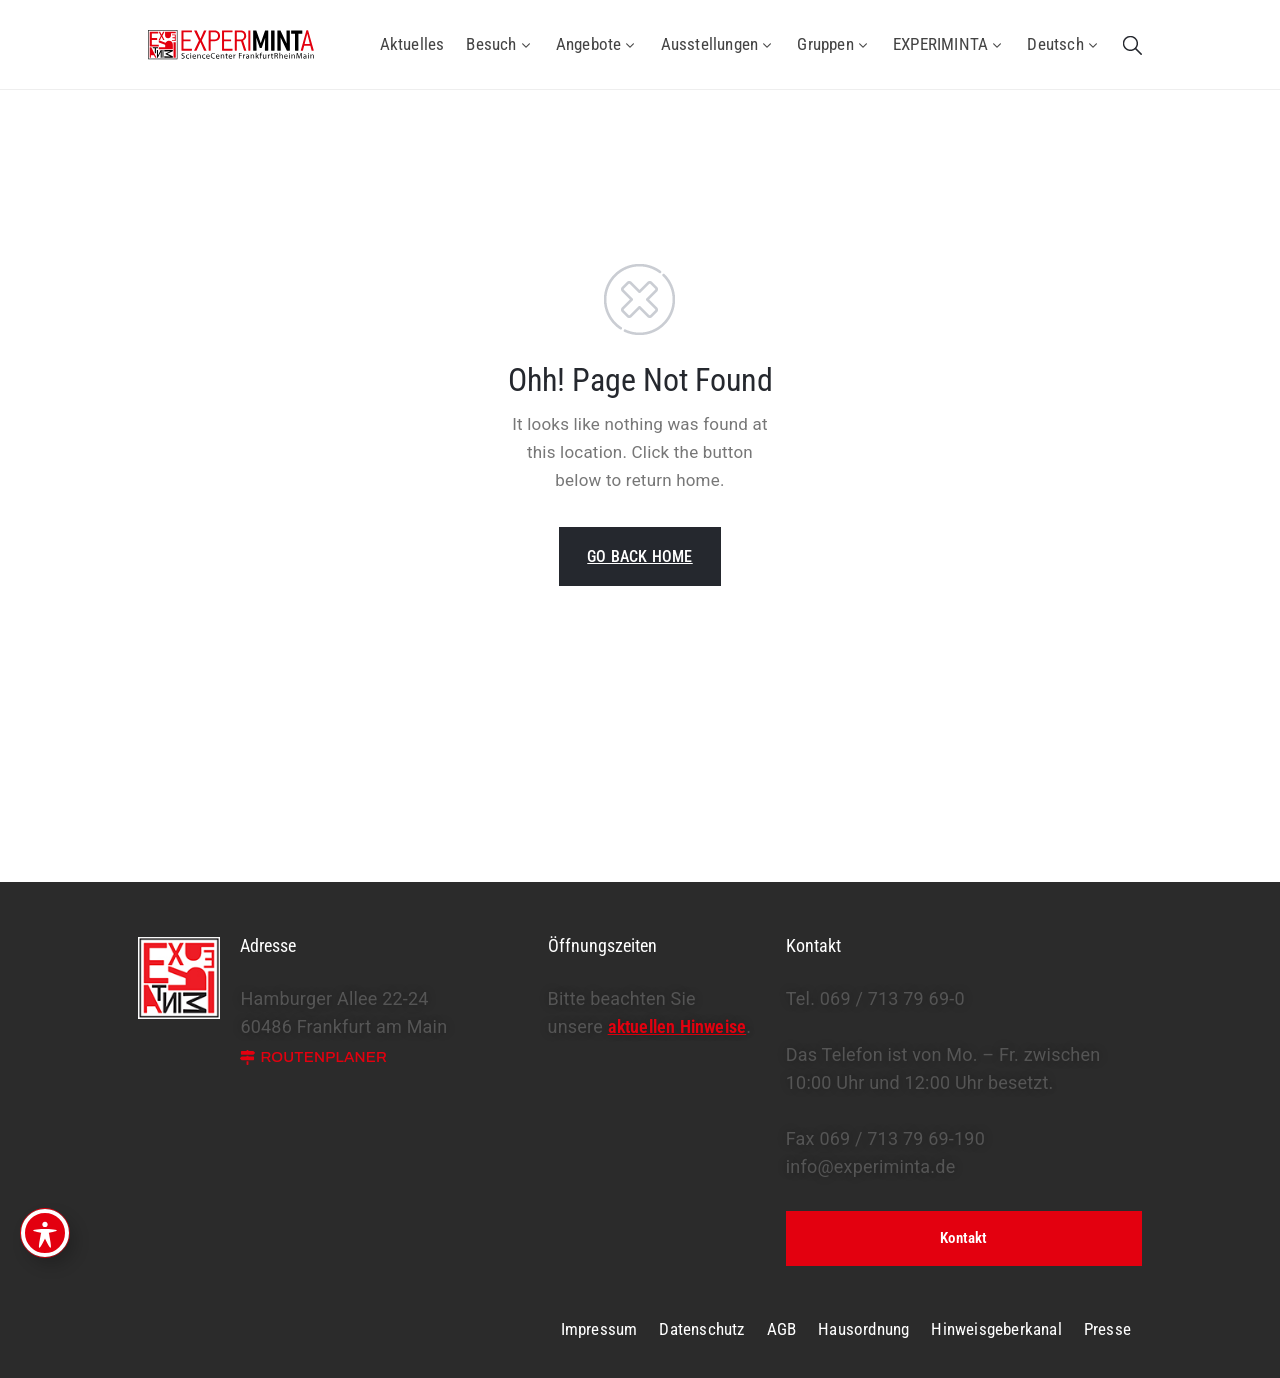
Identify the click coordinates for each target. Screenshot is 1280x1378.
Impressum (599, 1329)
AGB (782, 1329)
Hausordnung (863, 1329)
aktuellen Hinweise (677, 1026)
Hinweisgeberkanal (996, 1329)
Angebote (597, 44)
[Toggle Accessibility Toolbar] (45, 1233)
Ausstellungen (718, 44)
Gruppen (834, 44)
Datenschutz (701, 1329)
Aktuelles (412, 44)
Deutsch (1064, 44)
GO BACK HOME (639, 556)
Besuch (499, 44)
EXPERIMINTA (949, 44)
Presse (1107, 1329)
